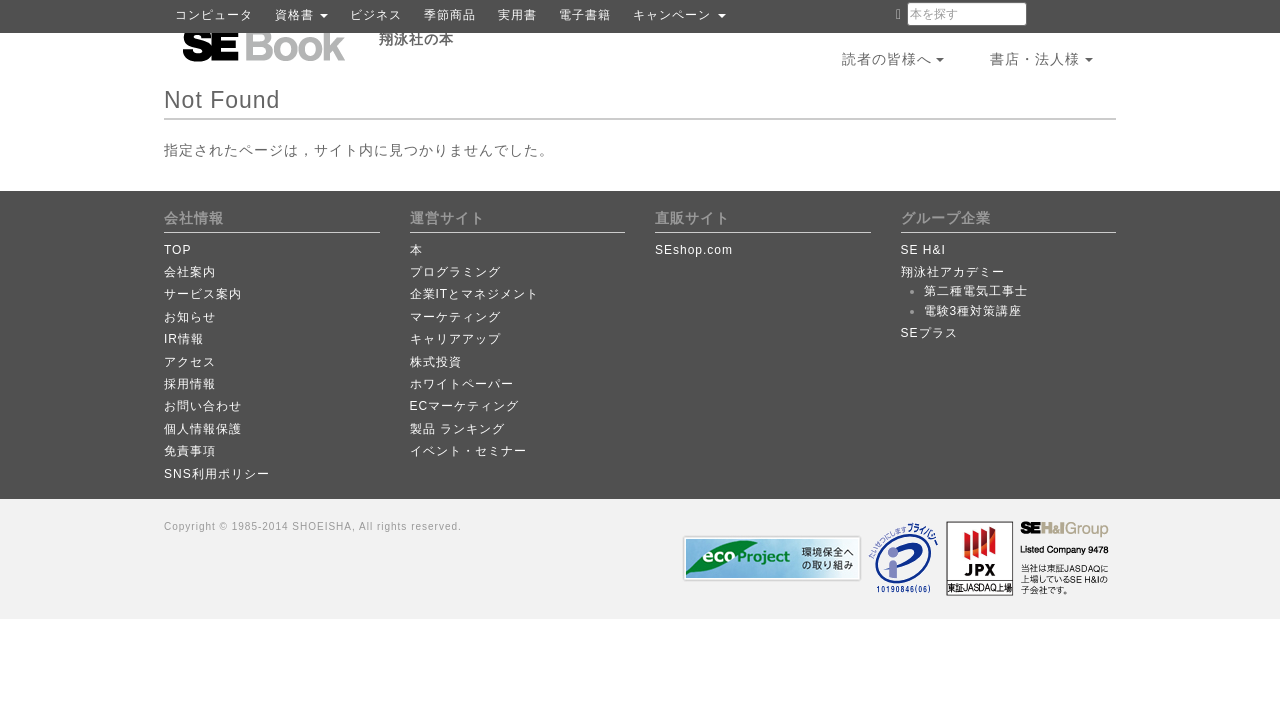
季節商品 (450, 15)
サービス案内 (203, 294)
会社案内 (190, 272)
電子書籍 (585, 15)
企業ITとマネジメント (475, 294)
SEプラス (929, 333)
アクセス (190, 362)
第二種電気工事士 (976, 291)
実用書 (517, 15)
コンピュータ (214, 15)
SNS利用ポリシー (217, 474)
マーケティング (455, 317)
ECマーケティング (465, 406)
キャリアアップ (455, 339)
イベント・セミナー (468, 451)
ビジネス (376, 15)
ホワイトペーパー (462, 384)
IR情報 (184, 339)
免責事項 (190, 451)
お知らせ (190, 317)
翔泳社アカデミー (953, 272)
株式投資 (436, 362)
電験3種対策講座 (973, 311)
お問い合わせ (203, 406)
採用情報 (190, 384)
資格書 (301, 15)
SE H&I (923, 250)
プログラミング (455, 272)
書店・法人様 (1041, 59)
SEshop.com (694, 250)
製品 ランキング (457, 429)
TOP (177, 250)
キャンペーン (679, 15)
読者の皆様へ (893, 59)
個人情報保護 (203, 429)
